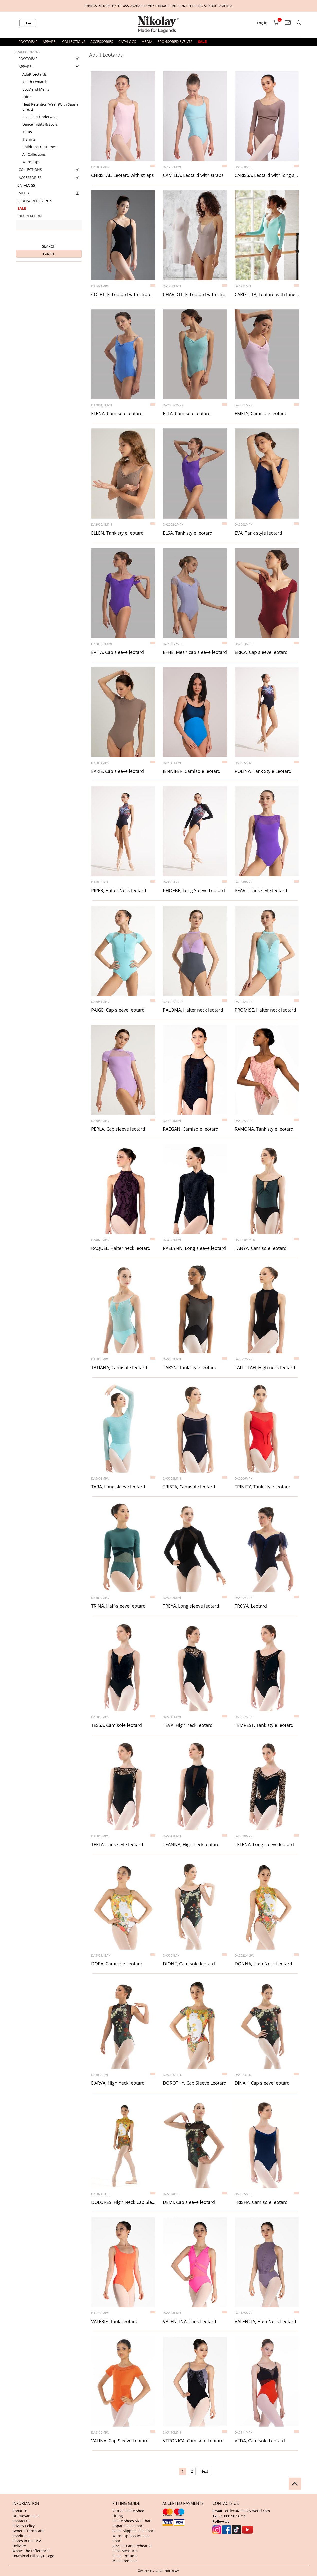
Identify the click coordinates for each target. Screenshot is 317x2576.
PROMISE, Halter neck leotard (265, 1010)
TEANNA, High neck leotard (191, 1844)
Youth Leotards (35, 81)
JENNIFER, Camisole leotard (191, 771)
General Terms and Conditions (28, 2533)
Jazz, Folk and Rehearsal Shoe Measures (132, 2548)
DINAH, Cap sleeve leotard (262, 2083)
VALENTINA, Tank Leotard (189, 2321)
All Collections (34, 154)
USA (27, 23)
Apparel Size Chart (128, 2525)
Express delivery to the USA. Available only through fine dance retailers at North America (158, 6)
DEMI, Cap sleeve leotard (189, 2202)
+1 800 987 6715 (232, 2516)
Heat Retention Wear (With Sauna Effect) (50, 107)
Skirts (27, 96)
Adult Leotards (34, 74)
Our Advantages (25, 2515)
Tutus (27, 131)
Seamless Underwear (40, 116)
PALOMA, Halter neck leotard (193, 1010)
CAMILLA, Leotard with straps (193, 175)
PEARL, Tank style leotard (261, 890)
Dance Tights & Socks (40, 124)
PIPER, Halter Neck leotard (118, 890)
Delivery (19, 2545)
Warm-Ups (31, 161)
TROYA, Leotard (251, 1606)
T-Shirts (28, 139)
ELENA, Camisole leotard (117, 413)
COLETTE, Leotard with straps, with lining (123, 294)
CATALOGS (127, 41)
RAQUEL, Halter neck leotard (120, 1248)
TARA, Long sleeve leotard (118, 1486)
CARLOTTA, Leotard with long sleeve (267, 294)
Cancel (49, 254)
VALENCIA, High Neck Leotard (265, 2321)
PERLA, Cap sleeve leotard (118, 1129)
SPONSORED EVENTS (175, 41)
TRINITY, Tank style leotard (262, 1486)
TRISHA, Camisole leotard (261, 2202)
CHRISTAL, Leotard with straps (122, 175)
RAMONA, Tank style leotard (264, 1129)
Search (48, 246)
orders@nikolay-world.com (247, 2510)
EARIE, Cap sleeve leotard (117, 771)
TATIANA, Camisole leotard (119, 1367)
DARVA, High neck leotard (118, 2083)
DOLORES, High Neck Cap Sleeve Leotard (123, 2202)
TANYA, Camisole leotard (261, 1248)
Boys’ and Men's (35, 89)
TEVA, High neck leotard (188, 1725)
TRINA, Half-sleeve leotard (118, 1606)
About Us (20, 2510)
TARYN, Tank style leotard (189, 1367)
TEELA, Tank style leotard (117, 1844)
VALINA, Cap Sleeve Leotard (120, 2440)
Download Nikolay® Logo (33, 2555)
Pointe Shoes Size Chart (132, 2520)
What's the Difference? (31, 2550)
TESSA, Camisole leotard (116, 1725)
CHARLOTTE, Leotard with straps (195, 294)
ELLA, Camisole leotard (187, 413)
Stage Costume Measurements (125, 2558)
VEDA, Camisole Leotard (260, 2440)
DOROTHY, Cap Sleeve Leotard (194, 2083)
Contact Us (21, 2520)
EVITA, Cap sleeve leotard (117, 652)
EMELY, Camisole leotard (260, 413)
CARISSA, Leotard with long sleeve (267, 175)
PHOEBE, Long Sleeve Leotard (194, 890)
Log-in (262, 22)
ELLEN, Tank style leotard (117, 533)
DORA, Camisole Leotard (116, 1963)
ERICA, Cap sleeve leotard (261, 652)
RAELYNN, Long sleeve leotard (194, 1248)
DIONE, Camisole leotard (189, 1963)
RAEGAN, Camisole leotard (190, 1129)
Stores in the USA (26, 2540)
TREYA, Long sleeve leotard (191, 1606)
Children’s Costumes (39, 146)
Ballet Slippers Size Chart (133, 2530)
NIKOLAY (171, 2571)
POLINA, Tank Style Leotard (263, 771)
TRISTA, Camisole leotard (189, 1486)
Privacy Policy (23, 2525)
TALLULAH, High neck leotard (265, 1367)
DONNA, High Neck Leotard (263, 1963)
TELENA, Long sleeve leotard (264, 1844)
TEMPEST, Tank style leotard (264, 1725)
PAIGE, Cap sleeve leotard (118, 1010)
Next (204, 2471)
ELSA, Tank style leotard (187, 533)
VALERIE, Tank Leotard (114, 2321)
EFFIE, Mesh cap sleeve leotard (195, 652)
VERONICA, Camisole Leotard (193, 2440)
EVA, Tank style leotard (258, 533)
